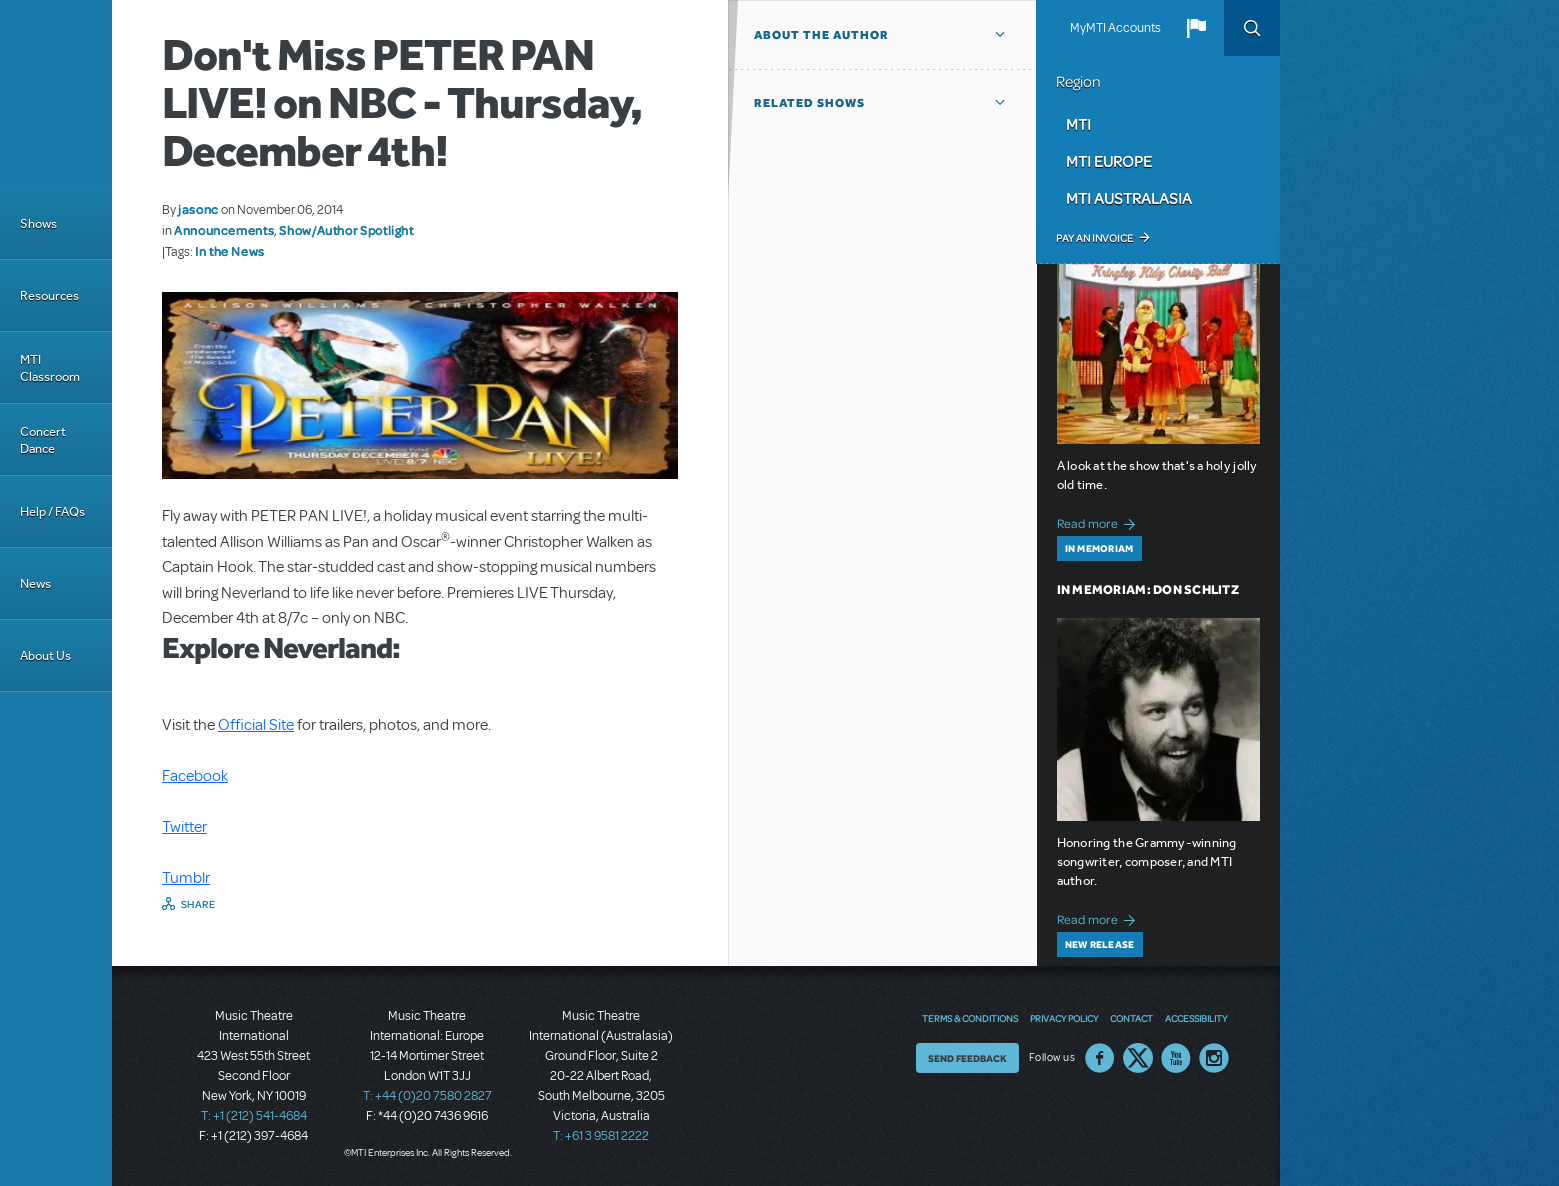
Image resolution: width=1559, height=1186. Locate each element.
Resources (49, 295)
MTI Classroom (50, 368)
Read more (1099, 521)
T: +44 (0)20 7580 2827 (427, 1096)
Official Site (256, 725)
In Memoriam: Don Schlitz (1148, 589)
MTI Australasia (1129, 198)
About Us (45, 655)
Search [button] (1252, 28)
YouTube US (1176, 1058)
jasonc (198, 209)
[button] (1196, 28)
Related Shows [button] (809, 103)
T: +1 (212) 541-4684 (254, 1116)
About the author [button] (821, 35)
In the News (230, 251)
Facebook (195, 776)
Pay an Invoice (1094, 238)
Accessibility (1196, 1018)
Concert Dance (43, 440)
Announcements (224, 230)
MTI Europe (1109, 161)
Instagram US (1214, 1058)
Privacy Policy (1064, 1018)
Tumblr (186, 878)
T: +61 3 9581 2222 (601, 1136)
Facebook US (1100, 1058)
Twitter (184, 827)
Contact (1131, 1018)
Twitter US (1138, 1058)
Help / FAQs (52, 511)
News (35, 583)
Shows (38, 223)
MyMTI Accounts (1115, 28)
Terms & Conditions (970, 1018)
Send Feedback (967, 1058)
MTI (1078, 124)
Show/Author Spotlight (346, 230)
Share (198, 904)
